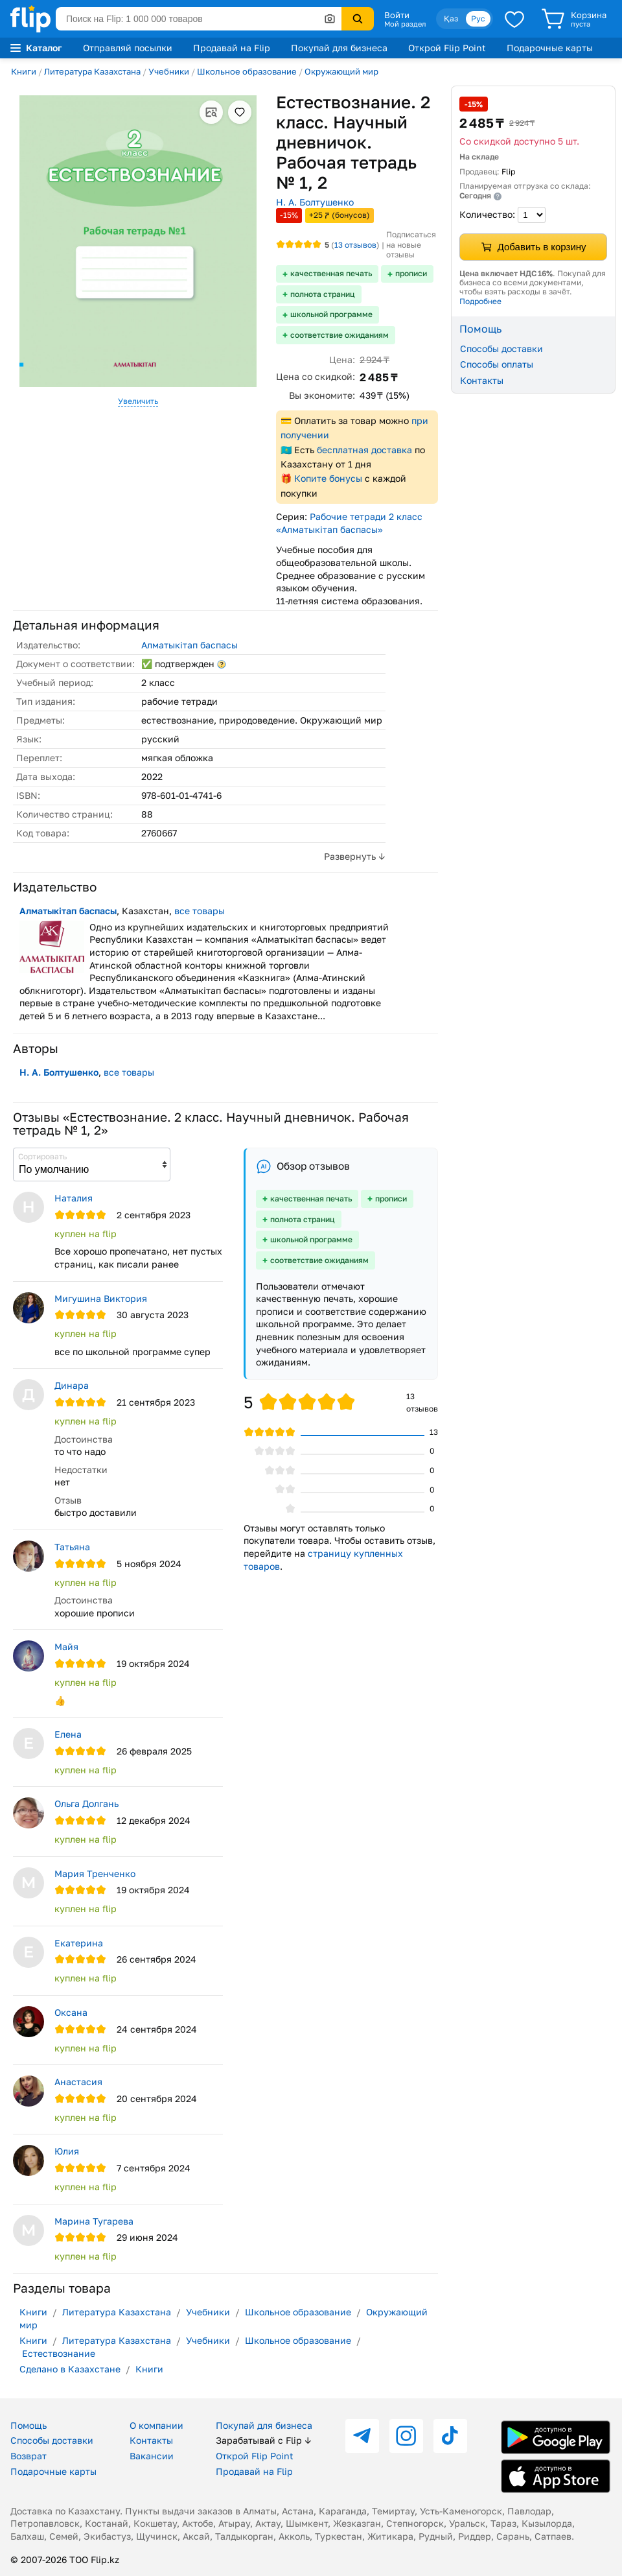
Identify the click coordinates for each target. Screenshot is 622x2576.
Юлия (66, 2151)
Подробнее (480, 301)
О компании (156, 2425)
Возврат (28, 2455)
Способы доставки (501, 348)
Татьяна (72, 1546)
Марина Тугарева (93, 2221)
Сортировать (42, 1156)
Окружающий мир (341, 71)
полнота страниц (322, 294)
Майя (66, 1646)
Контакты (481, 380)
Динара (71, 1385)
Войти (396, 14)
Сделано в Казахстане (70, 2368)
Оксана (70, 2012)
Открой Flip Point (447, 47)
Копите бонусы (328, 478)
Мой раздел (405, 24)
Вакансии (152, 2455)
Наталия (73, 1197)
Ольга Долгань (86, 1803)
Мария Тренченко (94, 1873)
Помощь (28, 2425)
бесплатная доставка (364, 449)
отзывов (355, 245)
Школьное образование (247, 71)
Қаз (451, 18)
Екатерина (78, 1942)
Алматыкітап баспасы (189, 644)
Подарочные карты (550, 47)
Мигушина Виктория (100, 1298)
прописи (411, 273)
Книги (23, 71)
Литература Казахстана (92, 71)
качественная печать (331, 273)
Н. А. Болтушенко (315, 201)
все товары (199, 910)
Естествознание (58, 2353)
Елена (68, 1734)
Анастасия (78, 2081)
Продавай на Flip (231, 47)
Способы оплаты (496, 364)
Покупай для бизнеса (339, 47)
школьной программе (331, 314)
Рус (478, 18)
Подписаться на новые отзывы (411, 244)
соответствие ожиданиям (339, 335)
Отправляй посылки (127, 47)
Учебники (168, 71)
